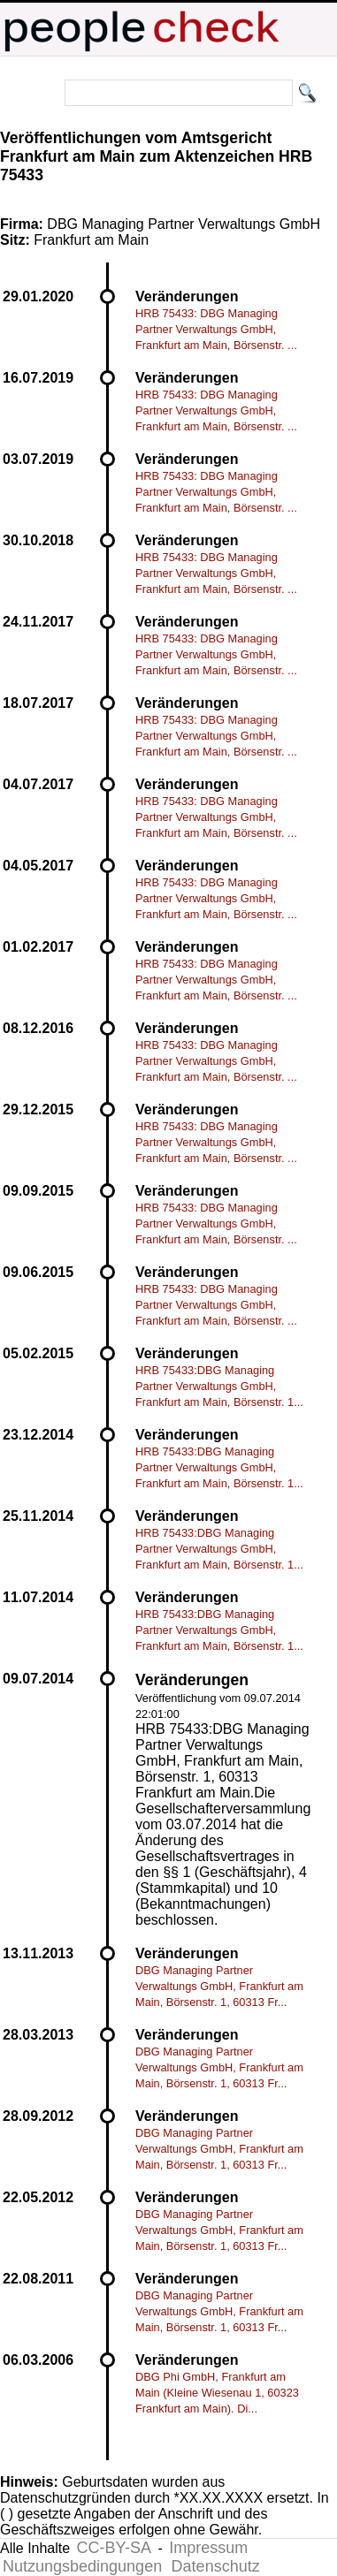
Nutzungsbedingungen (82, 2566)
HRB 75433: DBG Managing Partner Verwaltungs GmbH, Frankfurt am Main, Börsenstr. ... (216, 329)
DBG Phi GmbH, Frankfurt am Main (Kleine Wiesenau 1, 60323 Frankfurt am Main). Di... (217, 2392)
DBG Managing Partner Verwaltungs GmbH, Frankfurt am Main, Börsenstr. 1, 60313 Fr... (219, 1986)
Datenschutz (216, 2566)
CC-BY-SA (114, 2548)
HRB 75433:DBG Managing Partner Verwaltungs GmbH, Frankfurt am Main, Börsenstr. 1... (219, 1386)
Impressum (208, 2548)
